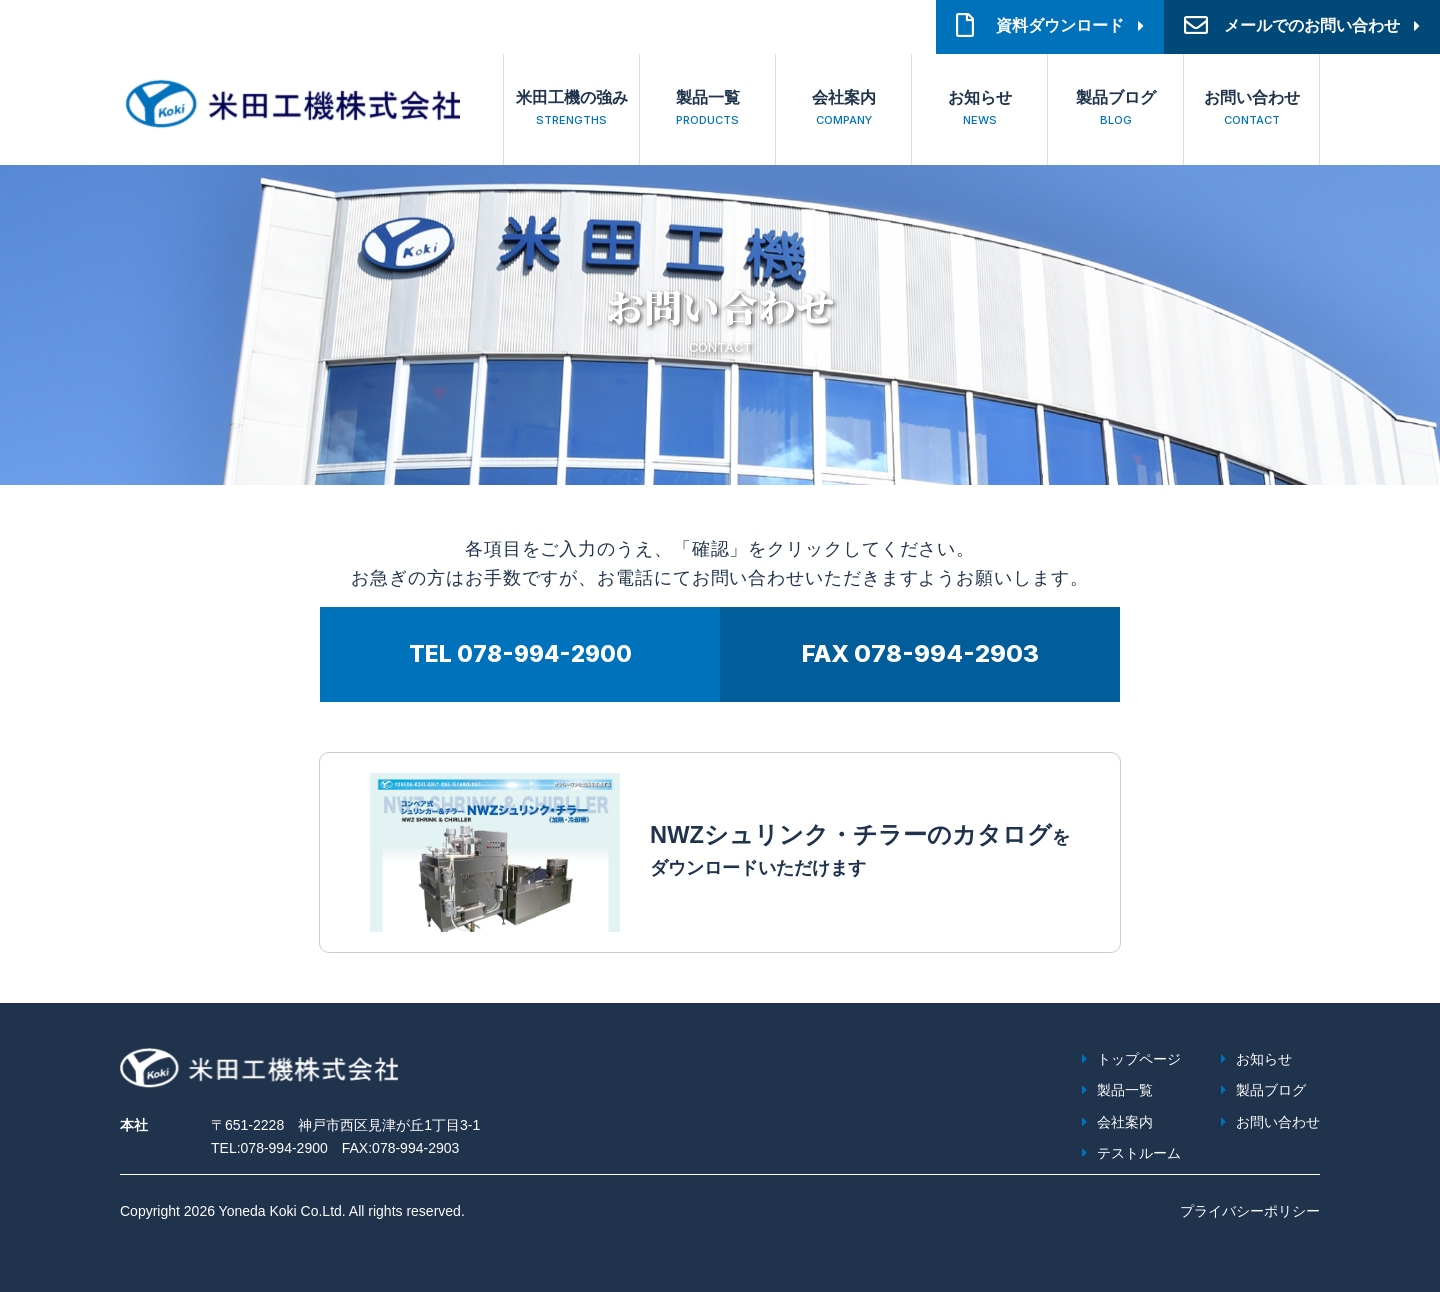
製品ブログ (1115, 110)
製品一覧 (707, 110)
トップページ (1139, 1059)
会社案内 (843, 110)
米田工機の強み (571, 110)
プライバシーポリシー (1250, 1211)
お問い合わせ (1251, 110)
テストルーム (1139, 1153)
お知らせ (979, 110)
